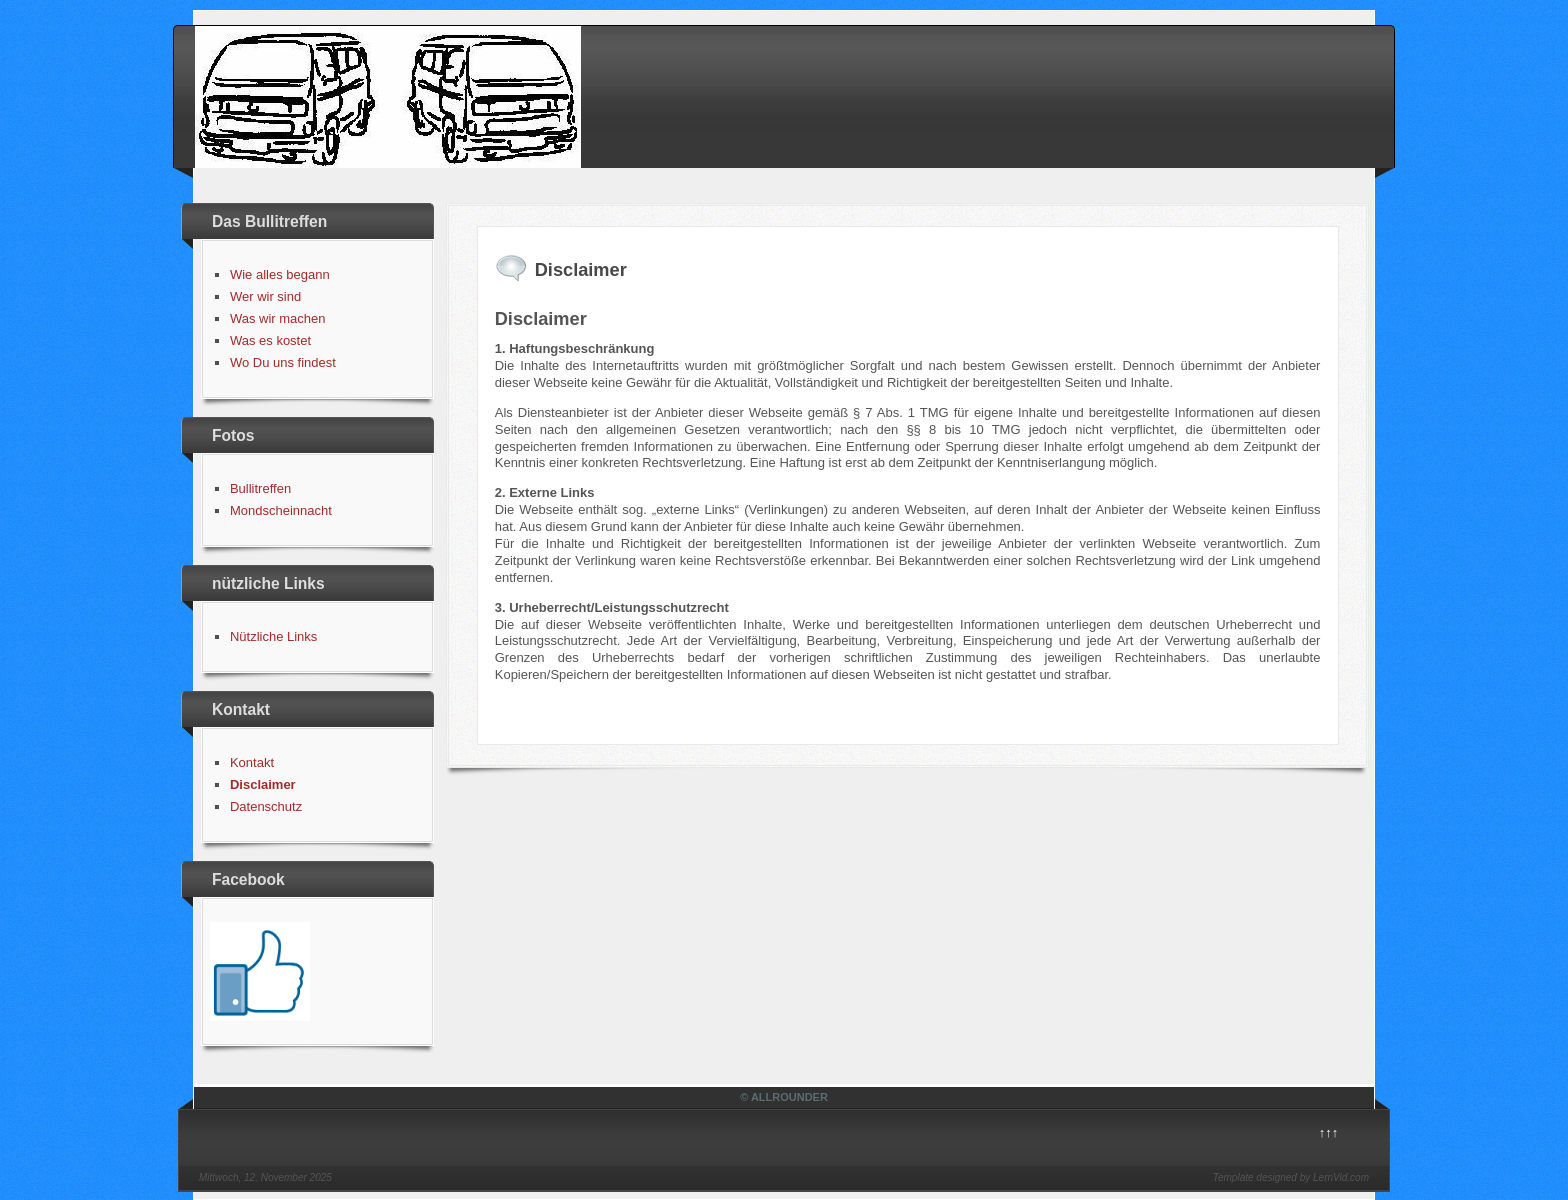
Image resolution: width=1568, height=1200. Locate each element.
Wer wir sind (265, 296)
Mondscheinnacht (281, 510)
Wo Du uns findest (283, 362)
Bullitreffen (260, 488)
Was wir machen (278, 318)
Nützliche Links (273, 636)
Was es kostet (270, 340)
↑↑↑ (1329, 1132)
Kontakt (252, 762)
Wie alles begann (280, 274)
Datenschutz (266, 806)
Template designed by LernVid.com (1291, 1177)
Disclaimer (263, 784)
